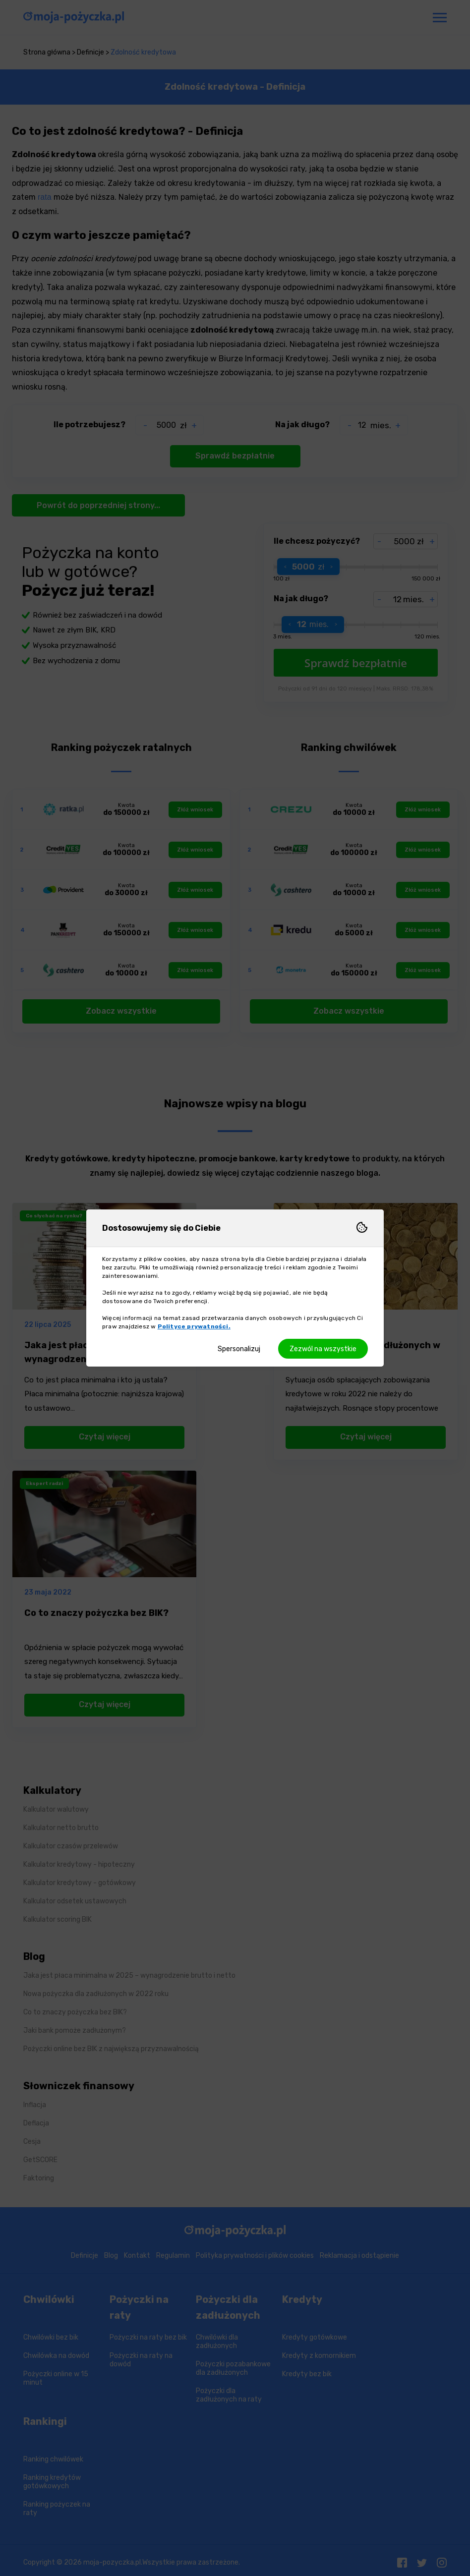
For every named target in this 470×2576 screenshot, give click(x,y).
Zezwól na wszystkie (323, 1349)
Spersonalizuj (239, 1349)
